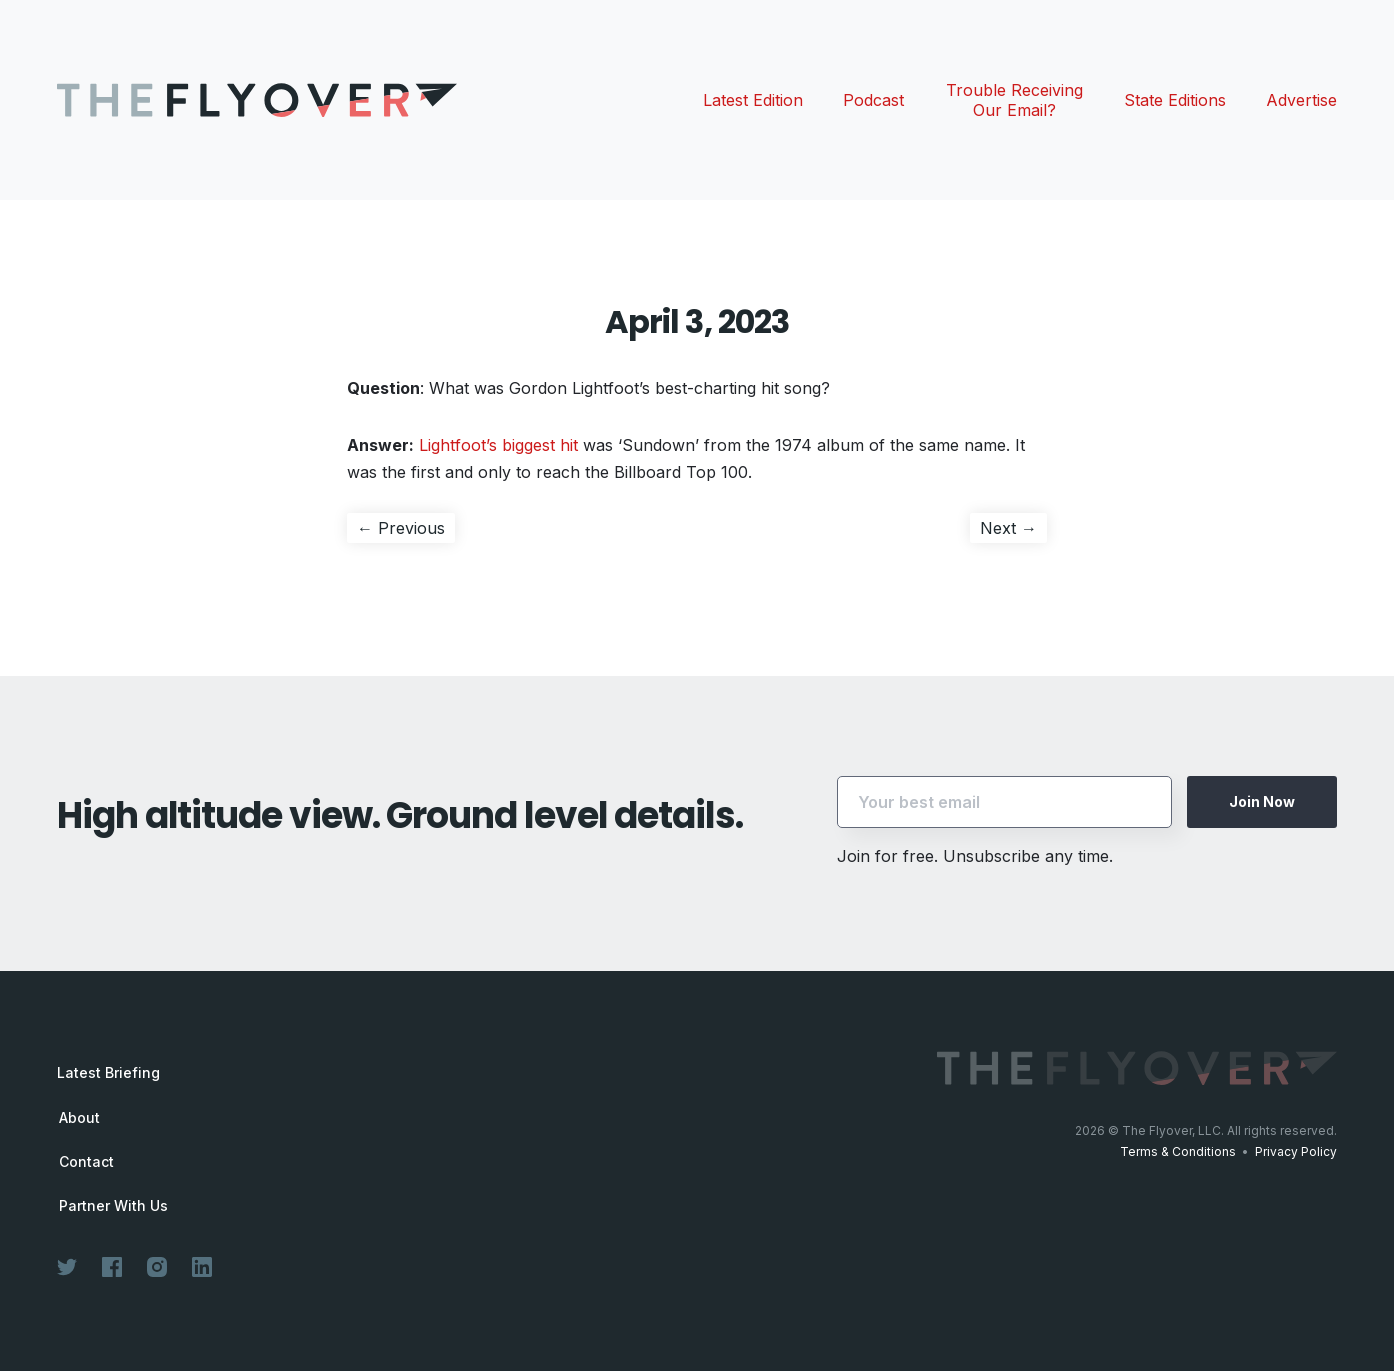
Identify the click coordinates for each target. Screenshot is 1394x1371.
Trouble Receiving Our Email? (1014, 100)
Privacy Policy (1296, 1151)
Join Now (1262, 801)
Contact (86, 1162)
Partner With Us (113, 1206)
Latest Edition (753, 100)
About (79, 1118)
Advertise (1301, 100)
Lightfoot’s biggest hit (498, 445)
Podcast (873, 100)
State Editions (1175, 100)
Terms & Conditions (1178, 1151)
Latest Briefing (108, 1072)
